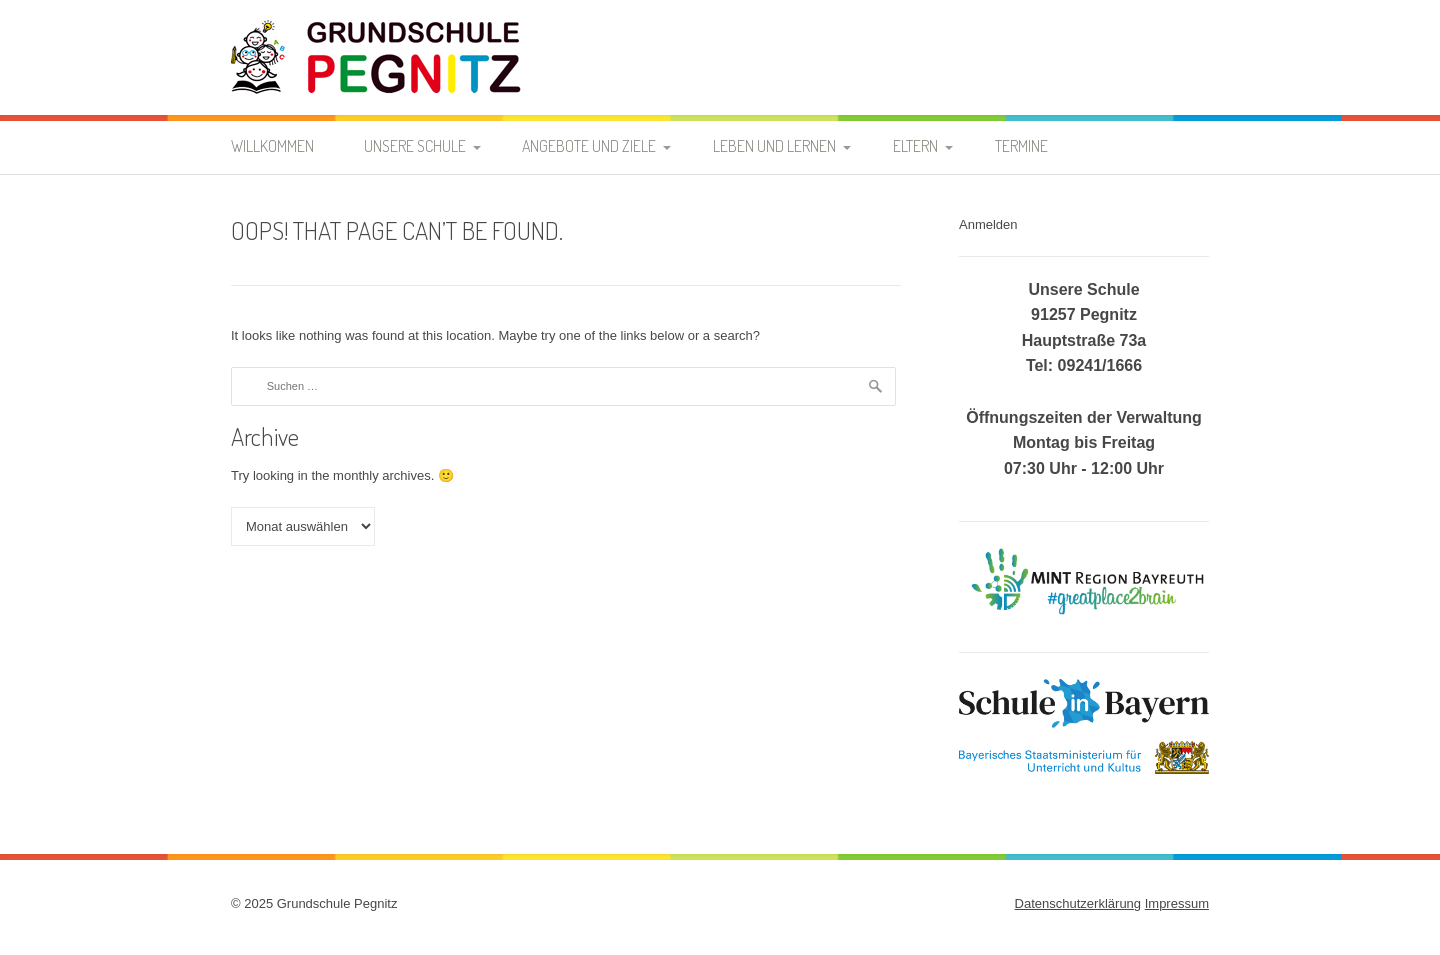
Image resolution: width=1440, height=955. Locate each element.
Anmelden (988, 224)
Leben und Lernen (774, 146)
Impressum (1177, 903)
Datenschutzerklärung (1078, 903)
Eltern (915, 146)
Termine (1021, 146)
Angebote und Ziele (589, 146)
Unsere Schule (415, 146)
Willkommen (272, 146)
